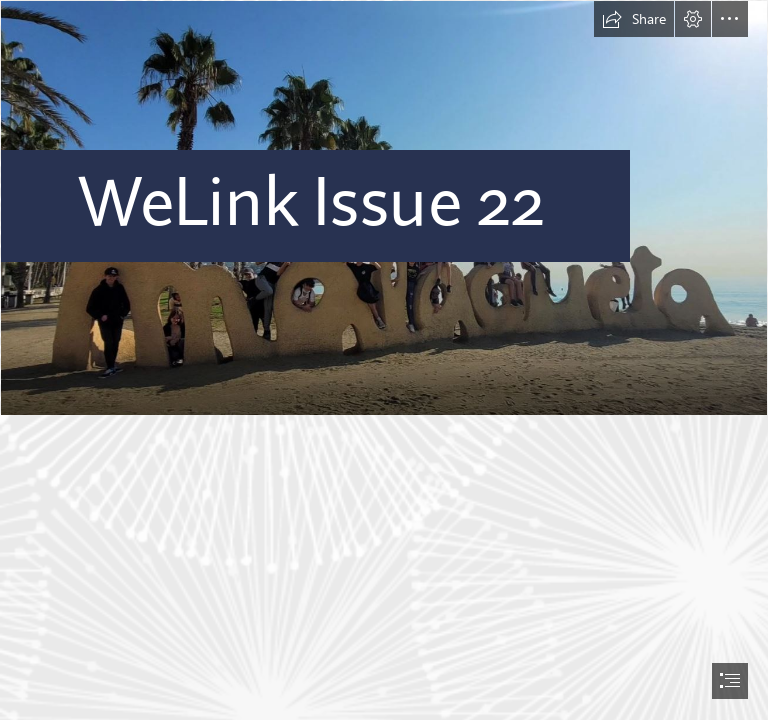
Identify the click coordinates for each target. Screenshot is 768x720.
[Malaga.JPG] (384, 208)
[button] (634, 19)
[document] (384, 360)
